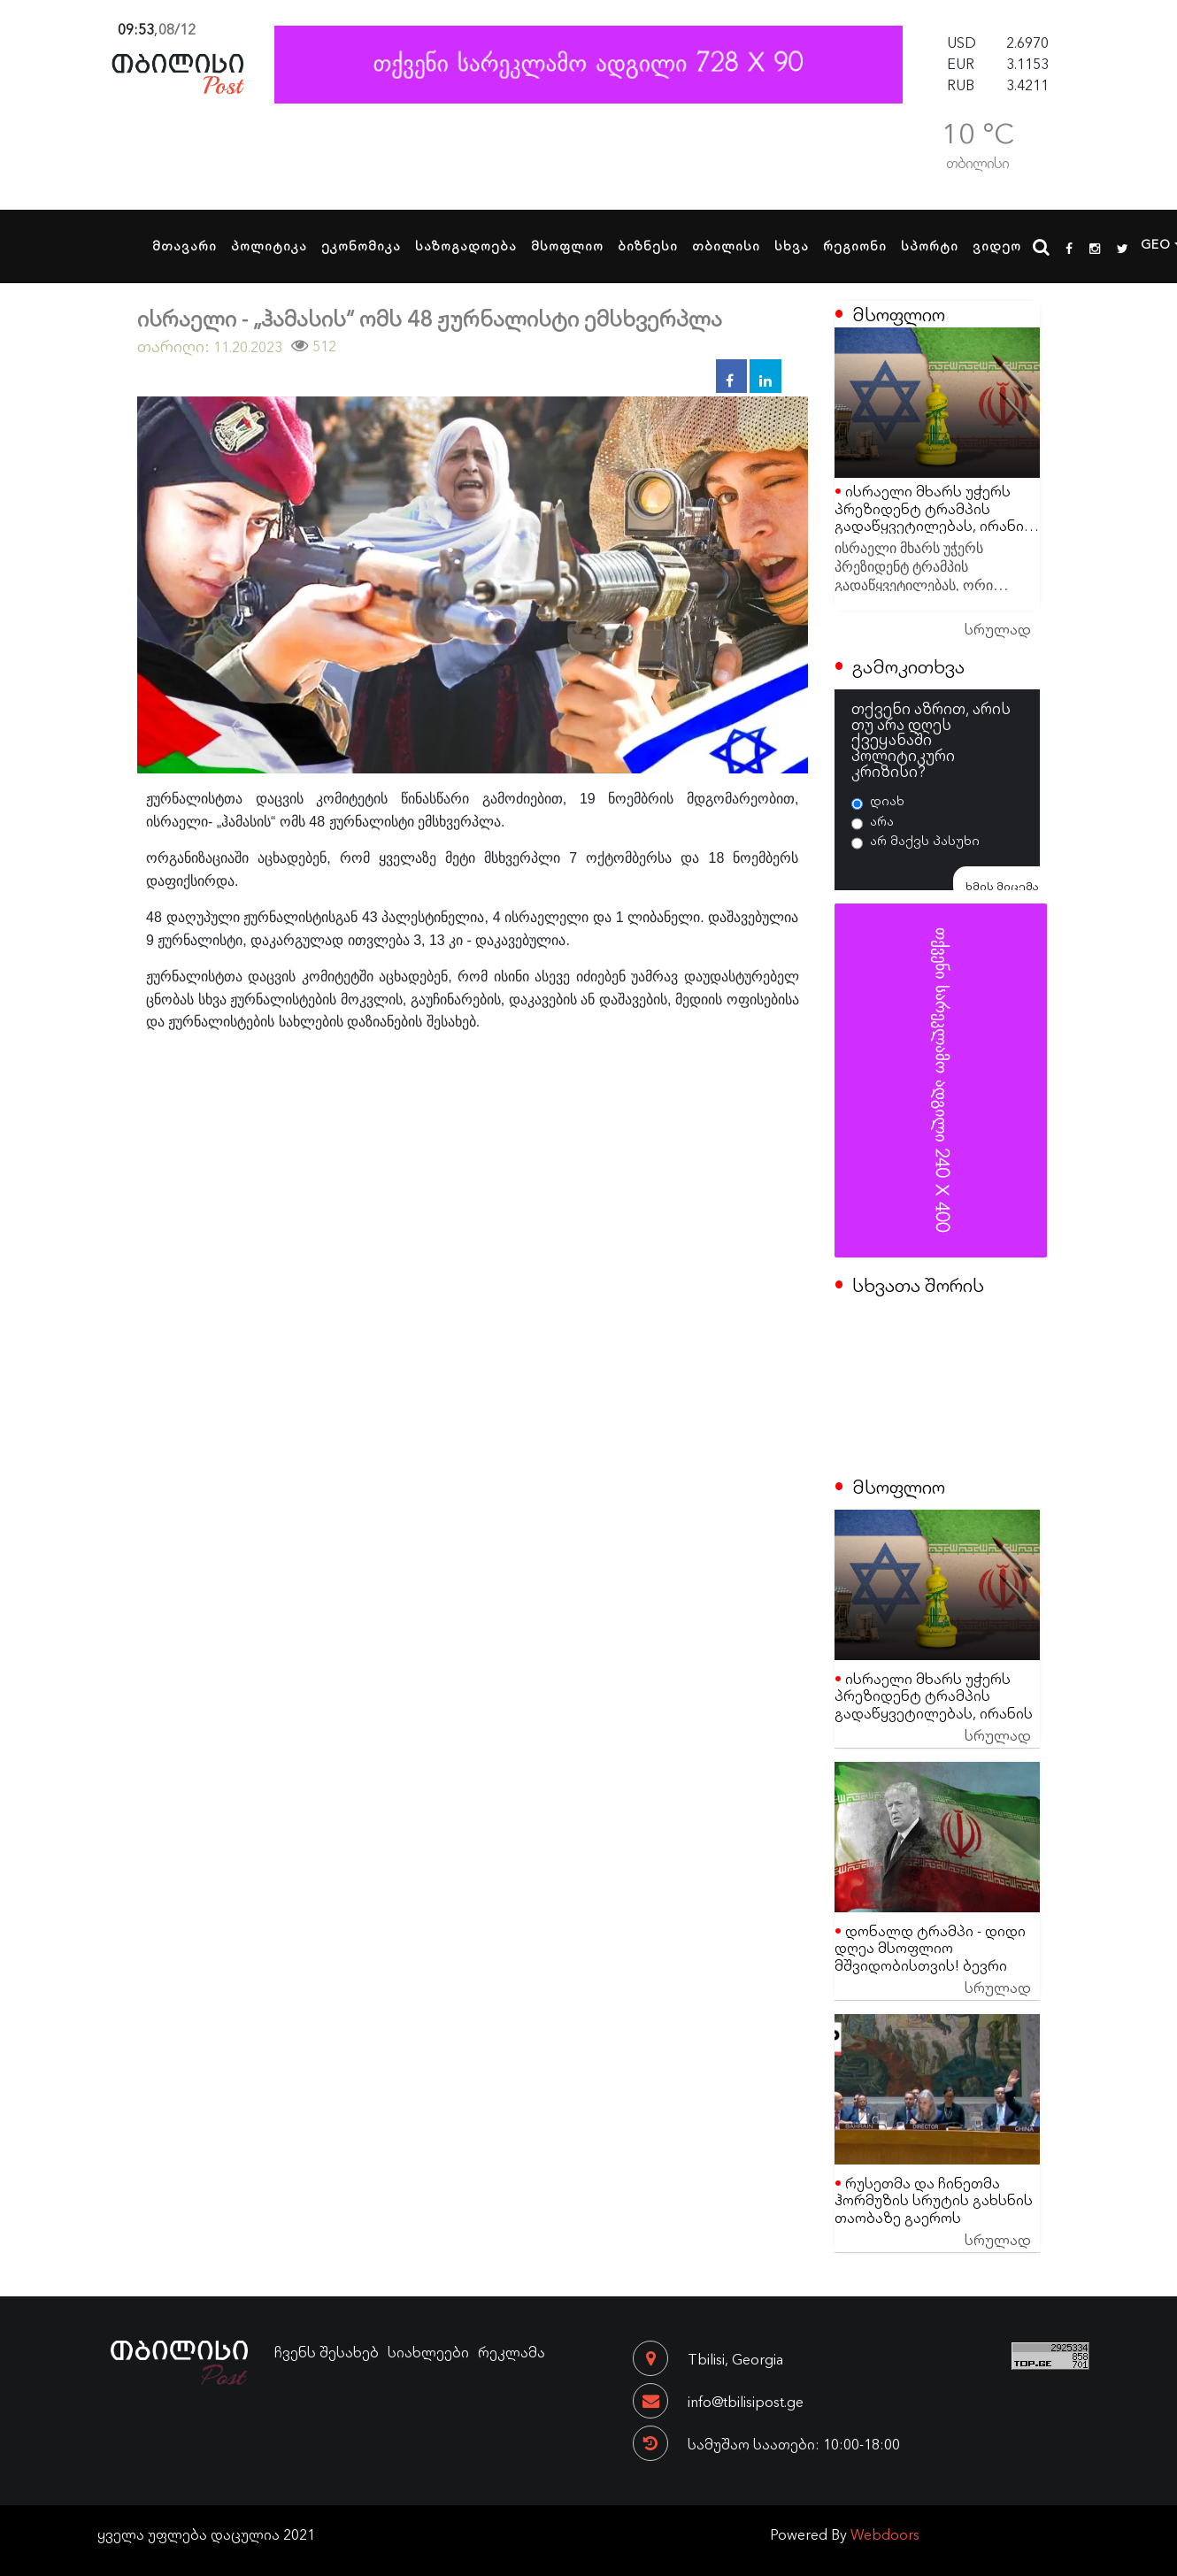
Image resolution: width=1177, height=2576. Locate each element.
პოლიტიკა (269, 245)
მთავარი (184, 245)
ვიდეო (997, 245)
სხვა (791, 245)
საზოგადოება (466, 245)
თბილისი (726, 245)
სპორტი (929, 245)
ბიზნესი (648, 245)
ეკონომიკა (361, 245)
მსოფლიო (567, 245)
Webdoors (884, 2533)
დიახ (887, 800)
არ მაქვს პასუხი (925, 840)
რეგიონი (855, 245)
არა (882, 820)
